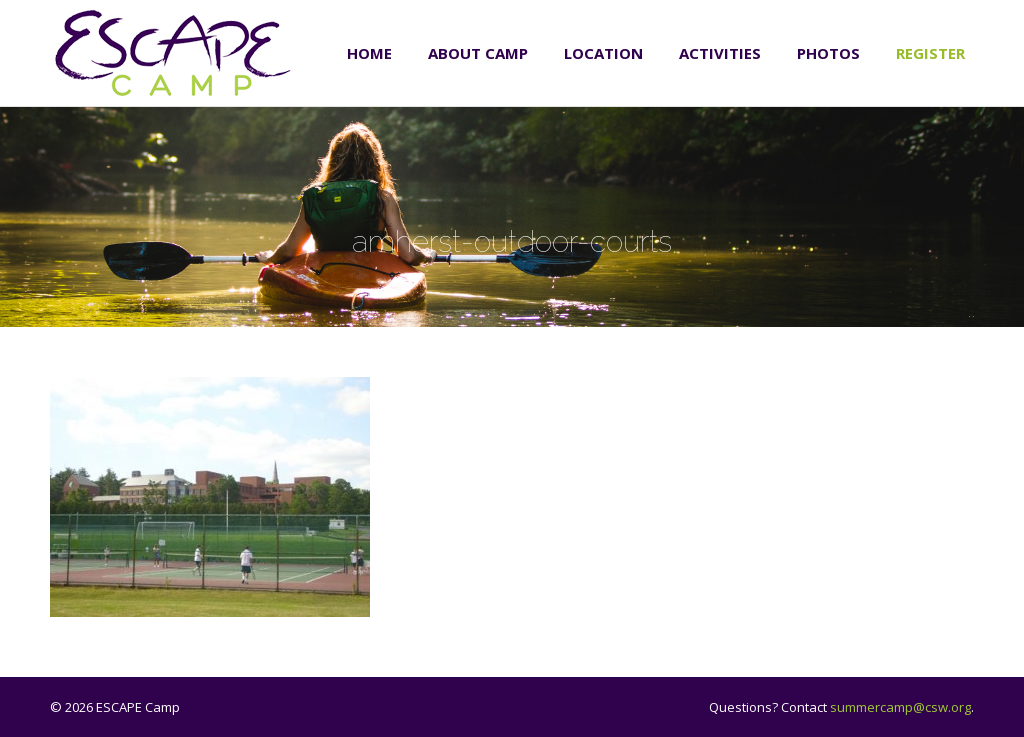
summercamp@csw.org (900, 707)
